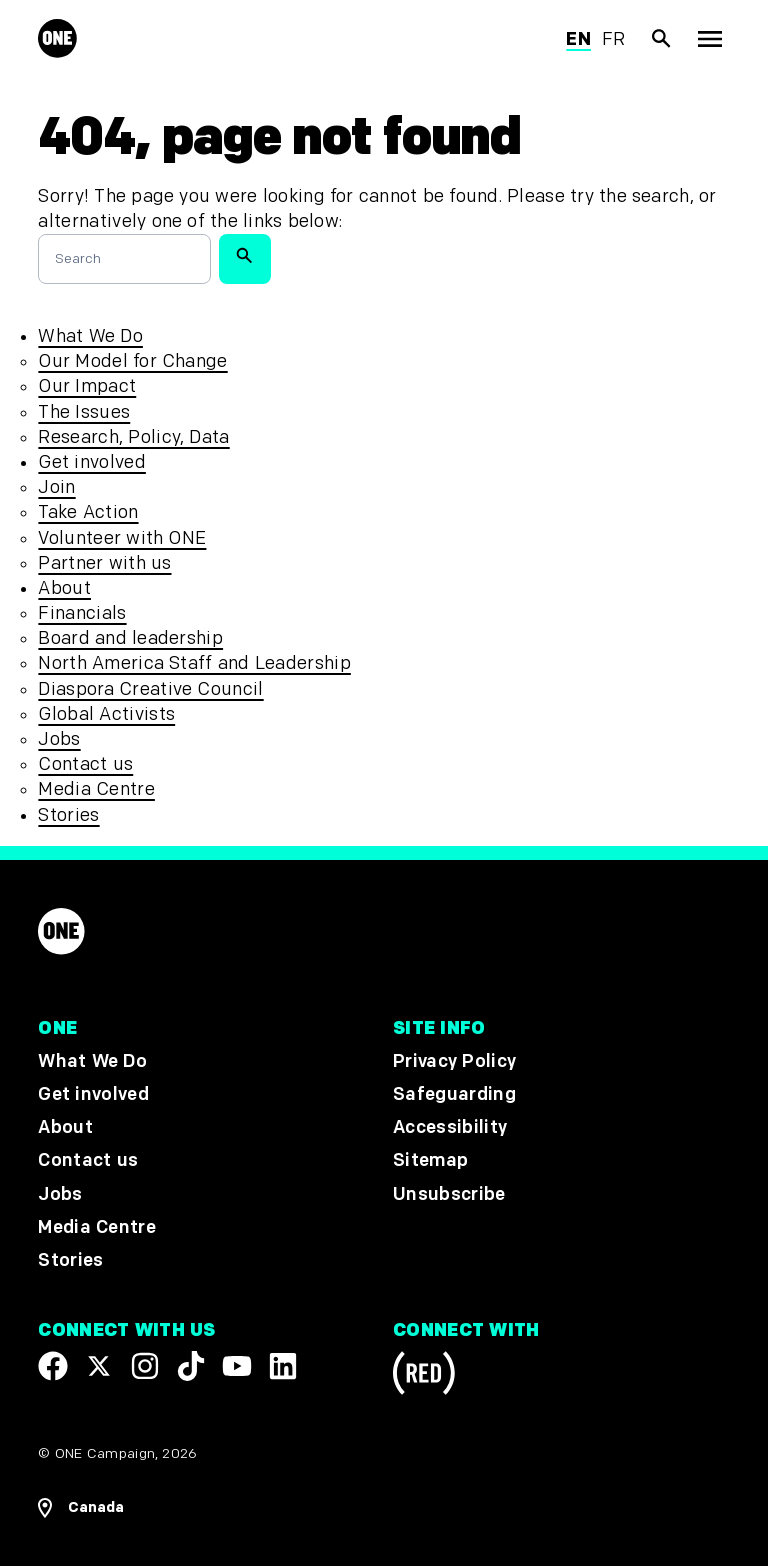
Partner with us (104, 563)
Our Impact (87, 386)
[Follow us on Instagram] (145, 1366)
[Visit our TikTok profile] (191, 1366)
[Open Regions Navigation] (81, 1508)
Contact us (85, 764)
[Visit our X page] (99, 1366)
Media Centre (96, 789)
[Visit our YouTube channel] (237, 1366)
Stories (68, 815)
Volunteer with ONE (122, 538)
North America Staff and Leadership (194, 663)
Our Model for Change (132, 361)
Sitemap (430, 1160)
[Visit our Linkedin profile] (283, 1366)
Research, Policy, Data (133, 437)
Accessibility (450, 1127)
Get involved (91, 462)
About (64, 588)
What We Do (90, 336)
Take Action (88, 512)
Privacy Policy (454, 1061)
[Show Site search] (662, 39)
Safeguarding (454, 1094)
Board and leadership (130, 638)
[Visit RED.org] (424, 1376)
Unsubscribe (449, 1194)
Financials (82, 613)
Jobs (59, 739)
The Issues (84, 412)
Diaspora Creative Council (150, 689)
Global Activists (106, 714)
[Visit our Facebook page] (53, 1366)
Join (56, 487)
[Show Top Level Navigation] (710, 39)
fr (614, 39)
